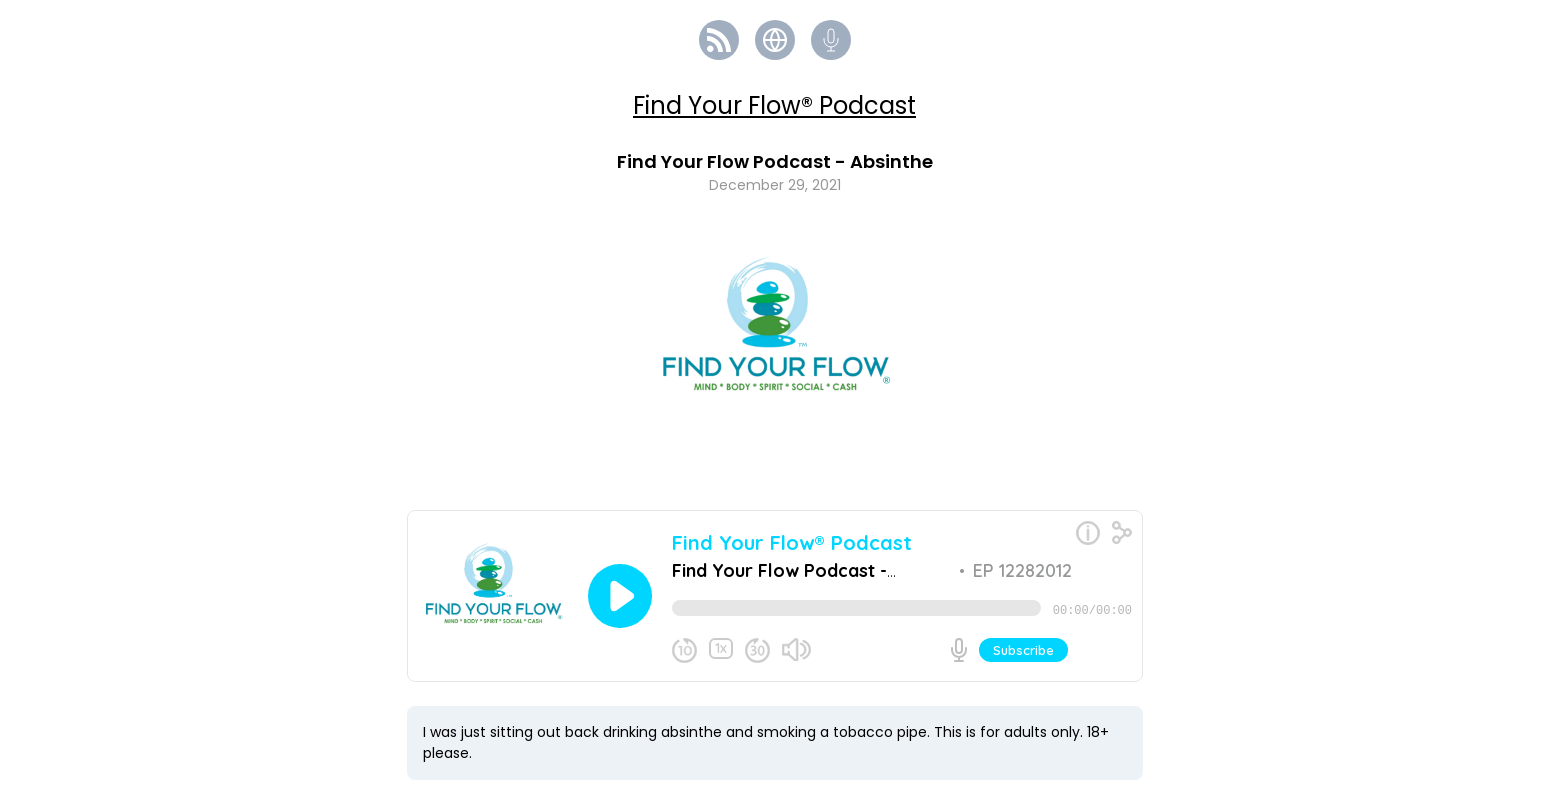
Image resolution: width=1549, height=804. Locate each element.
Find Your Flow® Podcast (774, 105)
